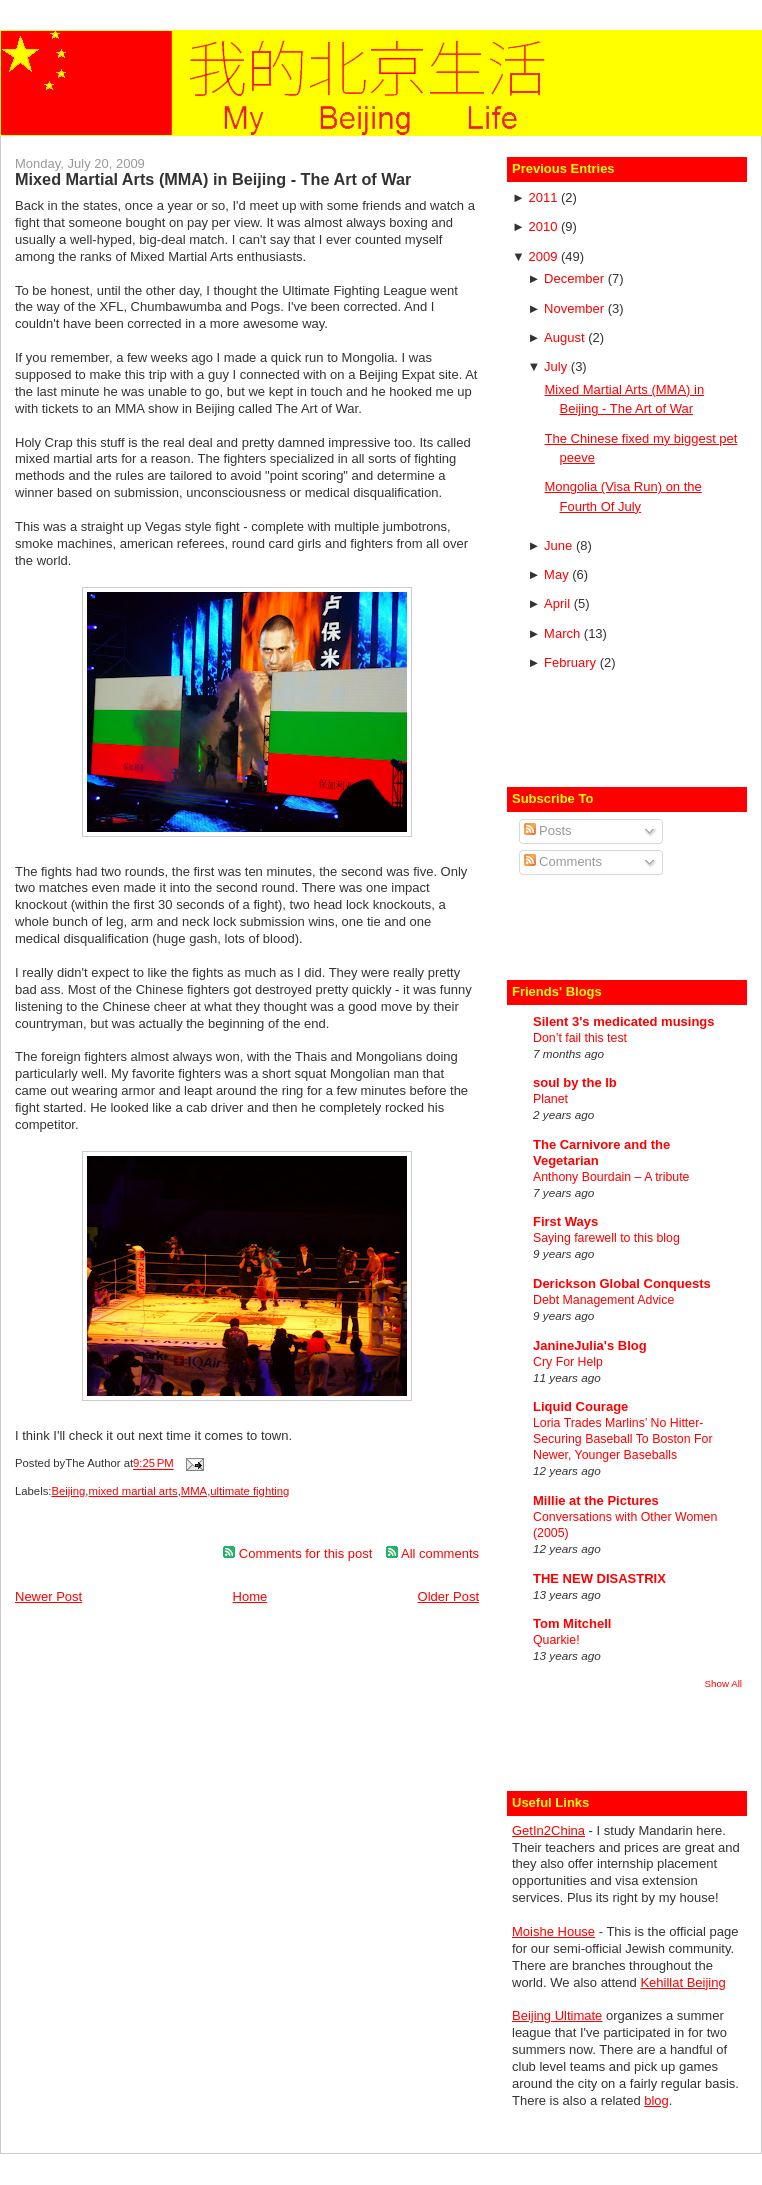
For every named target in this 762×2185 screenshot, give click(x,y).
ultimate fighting (249, 1491)
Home (250, 1596)
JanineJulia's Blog (590, 1345)
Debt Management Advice (603, 1300)
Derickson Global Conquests (622, 1283)
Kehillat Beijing (682, 1982)
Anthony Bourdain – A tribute (611, 1177)
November (576, 308)
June (560, 545)
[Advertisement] (629, 732)
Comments (563, 861)
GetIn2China (548, 1830)
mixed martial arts (133, 1491)
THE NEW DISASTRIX (599, 1578)
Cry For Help (568, 1362)
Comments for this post (297, 1553)
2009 (544, 256)
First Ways (565, 1221)
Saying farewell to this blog (606, 1238)
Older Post (448, 1596)
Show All (723, 1683)
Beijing (68, 1491)
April (559, 603)
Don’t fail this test (580, 1038)
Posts (548, 830)
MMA (194, 1491)
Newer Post (48, 1596)
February (572, 662)
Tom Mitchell (572, 1623)
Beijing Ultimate (557, 2015)
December (576, 278)
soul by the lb (575, 1082)
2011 (544, 197)
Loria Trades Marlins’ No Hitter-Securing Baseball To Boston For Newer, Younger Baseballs (623, 1439)
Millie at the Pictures (596, 1500)
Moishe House (553, 1931)
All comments (432, 1553)
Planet (550, 1099)
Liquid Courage (580, 1406)
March (564, 633)
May (558, 574)
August (566, 337)
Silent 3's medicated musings (624, 1021)
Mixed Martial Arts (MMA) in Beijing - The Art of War (213, 179)
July (557, 366)
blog (656, 2100)
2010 (544, 226)
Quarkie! (556, 1640)
